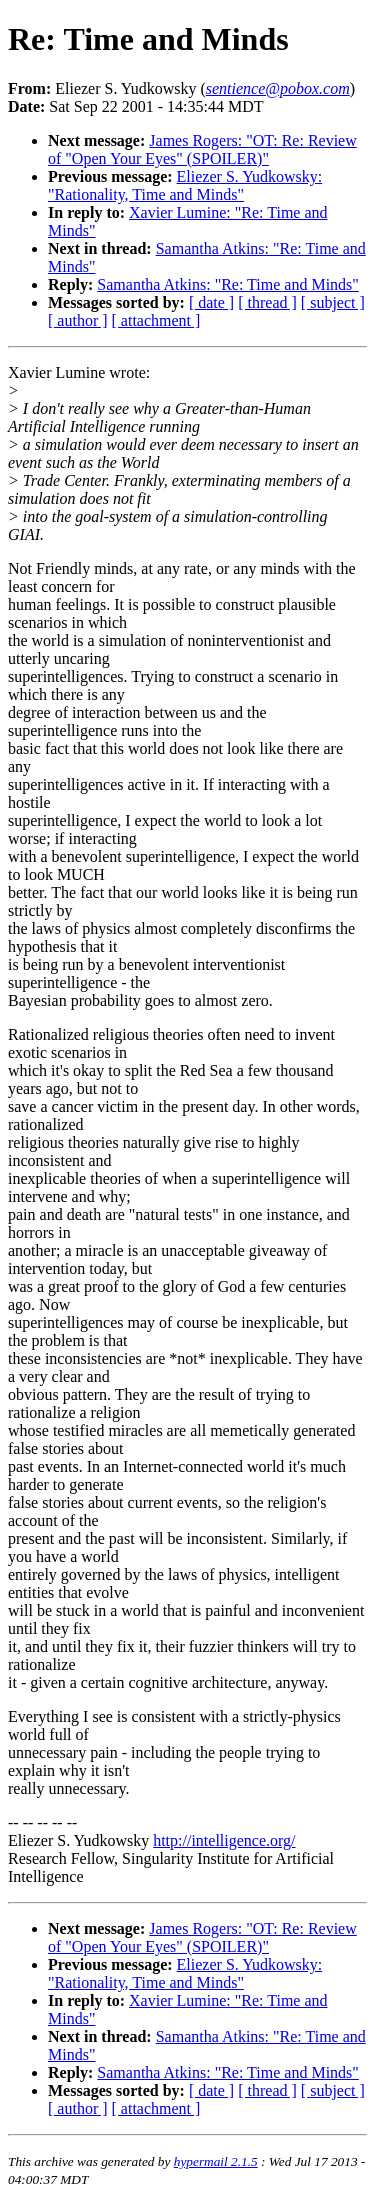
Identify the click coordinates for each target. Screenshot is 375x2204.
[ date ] (211, 302)
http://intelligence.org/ (224, 1840)
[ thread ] (267, 302)
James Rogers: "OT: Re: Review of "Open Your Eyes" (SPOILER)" (202, 149)
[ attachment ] (156, 320)
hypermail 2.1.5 (216, 2161)
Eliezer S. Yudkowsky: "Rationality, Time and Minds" (185, 185)
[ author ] (78, 320)
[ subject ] (333, 302)
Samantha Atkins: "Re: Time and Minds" (228, 284)
